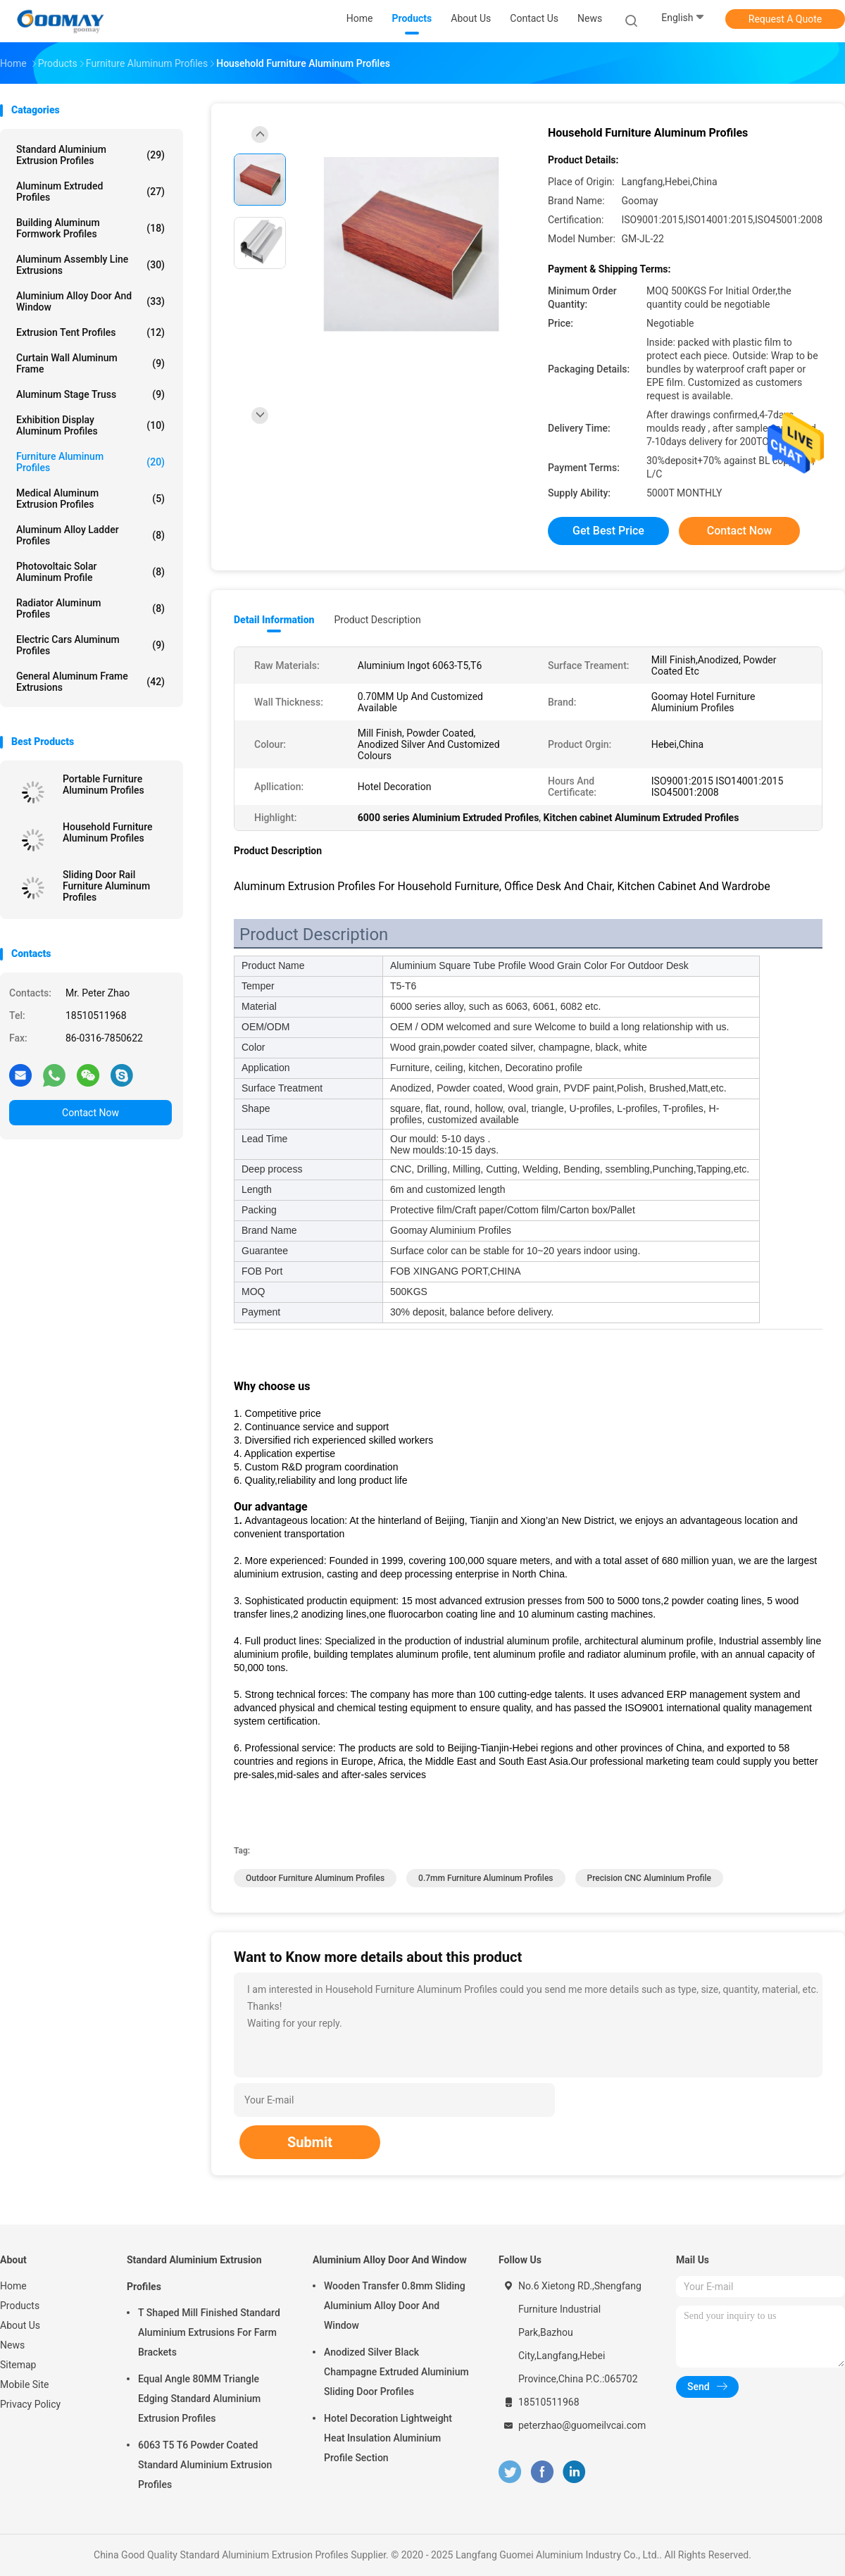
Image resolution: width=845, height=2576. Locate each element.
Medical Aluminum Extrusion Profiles (90, 498)
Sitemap (18, 2364)
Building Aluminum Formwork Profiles (90, 228)
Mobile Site (24, 2384)
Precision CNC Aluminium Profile (649, 1878)
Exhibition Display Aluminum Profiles (90, 425)
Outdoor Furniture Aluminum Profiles (315, 1878)
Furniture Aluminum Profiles (90, 462)
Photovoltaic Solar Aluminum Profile (90, 572)
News (12, 2345)
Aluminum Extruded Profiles (90, 191)
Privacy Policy (30, 2404)
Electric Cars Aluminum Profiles (90, 645)
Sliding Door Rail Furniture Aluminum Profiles (106, 886)
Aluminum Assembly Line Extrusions (90, 265)
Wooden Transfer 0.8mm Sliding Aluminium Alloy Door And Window (394, 2305)
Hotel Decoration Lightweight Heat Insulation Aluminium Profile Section (388, 2438)
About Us (20, 2325)
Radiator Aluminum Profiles (90, 608)
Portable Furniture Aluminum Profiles (103, 784)
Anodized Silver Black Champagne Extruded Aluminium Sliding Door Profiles (396, 2371)
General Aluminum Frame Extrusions (90, 681)
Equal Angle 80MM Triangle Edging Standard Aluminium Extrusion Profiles (199, 2398)
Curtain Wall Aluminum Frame (90, 363)
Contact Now (90, 1112)
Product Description (377, 619)
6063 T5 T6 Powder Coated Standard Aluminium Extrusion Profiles (205, 2464)
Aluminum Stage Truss (90, 394)
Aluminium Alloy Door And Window (90, 301)
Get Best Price (608, 530)
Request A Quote (785, 19)
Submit (309, 2142)
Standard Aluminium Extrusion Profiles (90, 155)
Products (19, 2305)
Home (13, 2285)
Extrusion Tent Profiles (90, 332)
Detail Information (274, 619)
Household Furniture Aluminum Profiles (107, 832)
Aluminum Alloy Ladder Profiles (90, 535)
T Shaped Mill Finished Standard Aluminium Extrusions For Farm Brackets (209, 2332)
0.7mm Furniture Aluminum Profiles (485, 1878)
